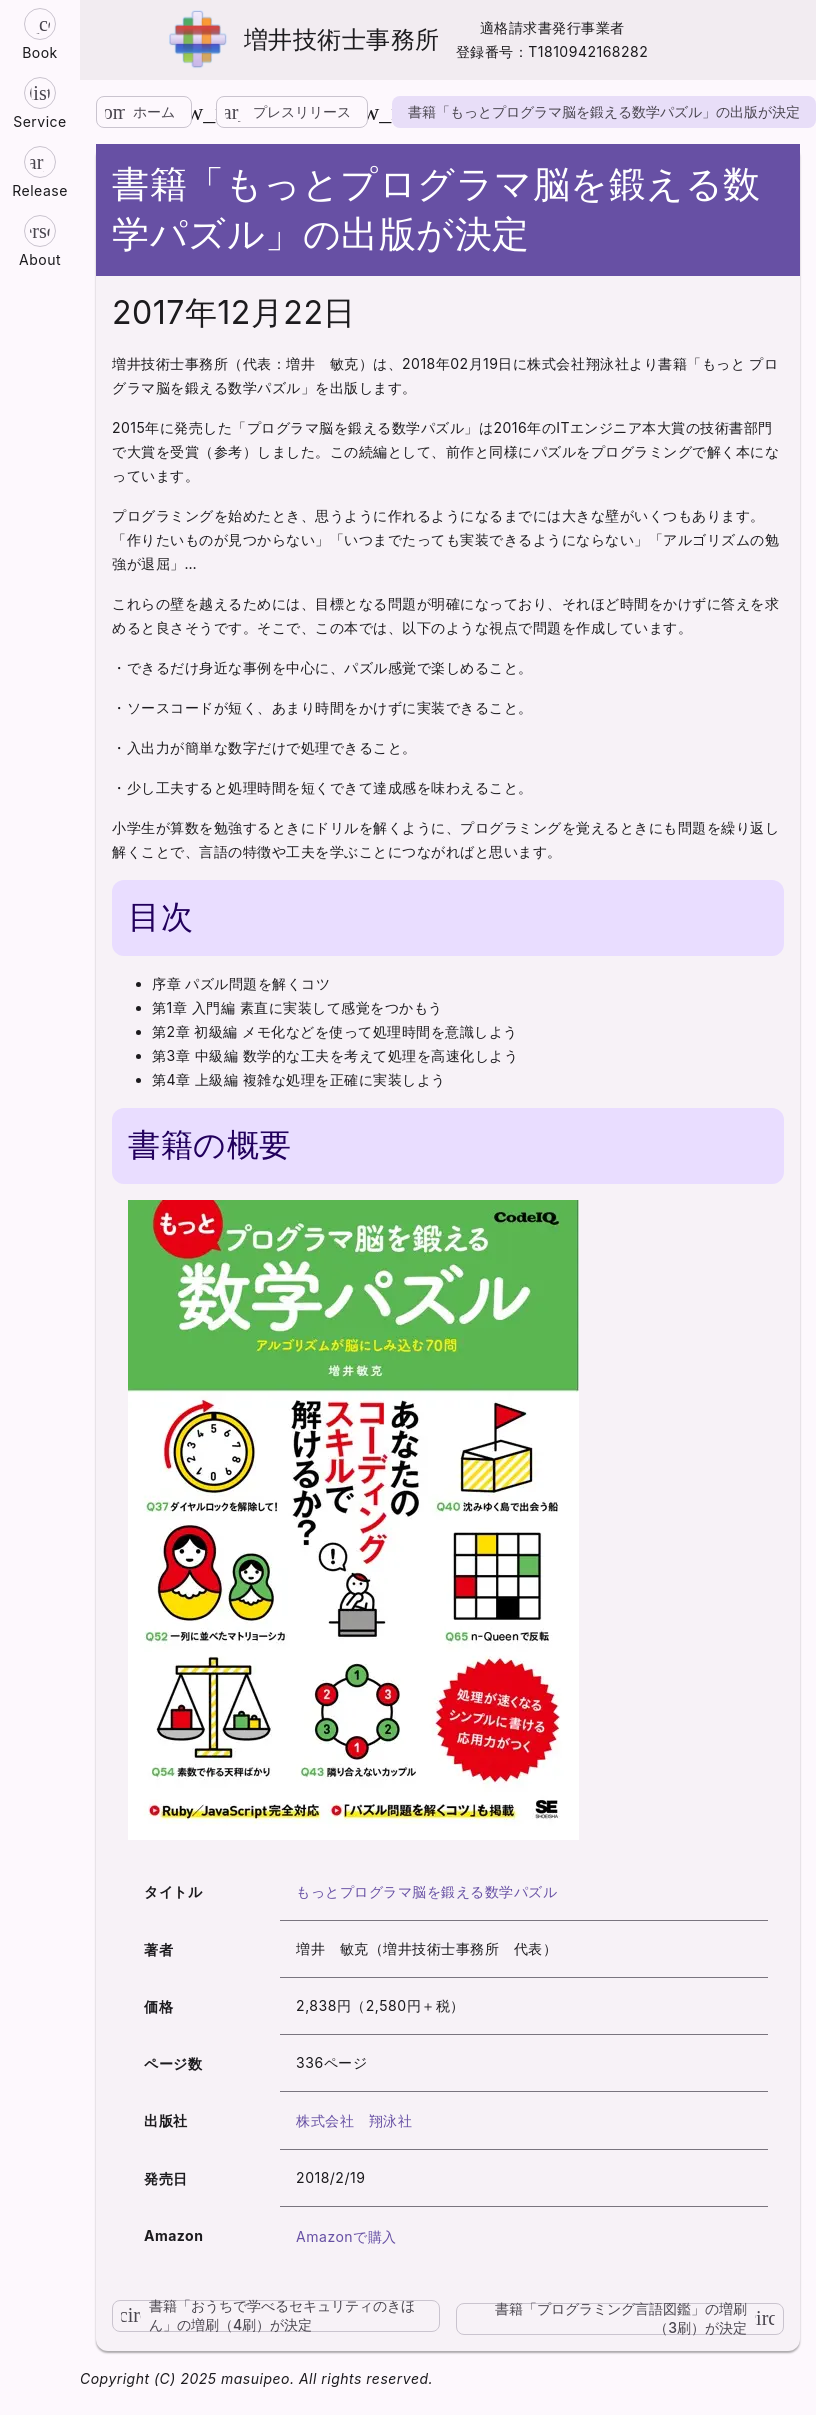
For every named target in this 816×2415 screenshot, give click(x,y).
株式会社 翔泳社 (354, 2120)
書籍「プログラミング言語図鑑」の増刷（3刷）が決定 (639, 2319)
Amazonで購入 (346, 2236)
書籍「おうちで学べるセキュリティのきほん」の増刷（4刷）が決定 (263, 2316)
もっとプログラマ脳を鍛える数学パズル (426, 1891)
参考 (228, 451)
